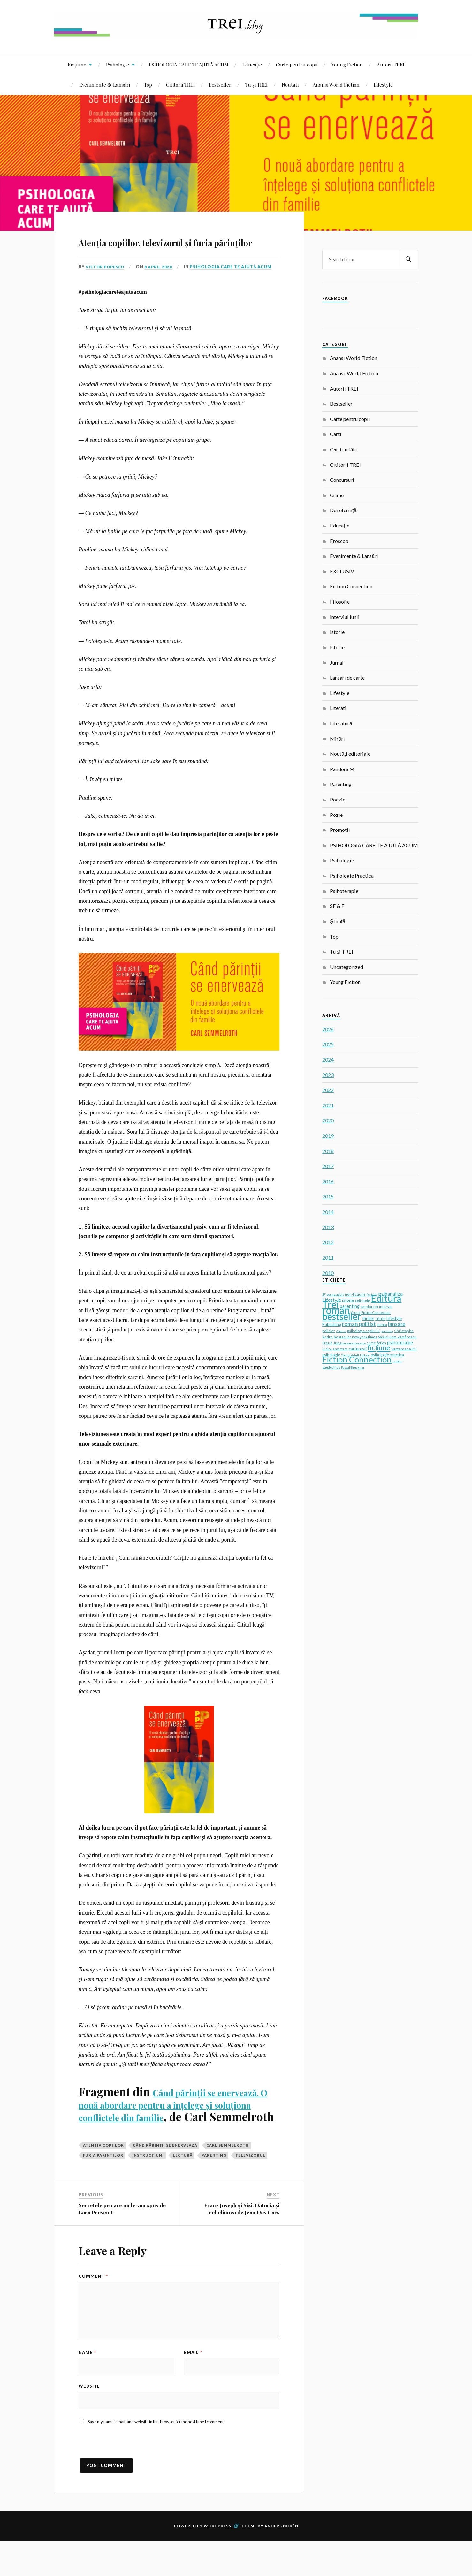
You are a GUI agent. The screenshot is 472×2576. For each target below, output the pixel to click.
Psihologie (117, 64)
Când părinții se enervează (165, 2176)
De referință (343, 510)
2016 (328, 1181)
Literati (338, 708)
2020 (328, 1120)
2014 (328, 1212)
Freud (327, 1343)
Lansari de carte (347, 678)
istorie (348, 1300)
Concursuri (342, 480)
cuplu (397, 1361)
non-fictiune (355, 1294)
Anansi (341, 1331)
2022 (328, 1090)
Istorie (337, 632)
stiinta (382, 1325)
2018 (328, 1151)
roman (336, 1310)
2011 (328, 1257)
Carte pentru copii (296, 64)
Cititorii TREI (180, 84)
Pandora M (342, 769)
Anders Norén (281, 2560)
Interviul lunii (345, 617)
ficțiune (379, 1347)
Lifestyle (383, 84)
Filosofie (340, 601)
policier (328, 1330)
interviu (385, 1306)
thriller (368, 1318)
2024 (328, 1060)
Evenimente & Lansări (104, 84)
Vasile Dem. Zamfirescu (397, 1337)
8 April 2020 (162, 285)
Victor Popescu (107, 285)
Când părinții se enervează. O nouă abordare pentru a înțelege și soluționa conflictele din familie (175, 2128)
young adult (335, 1294)
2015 (328, 1196)
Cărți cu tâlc (343, 449)
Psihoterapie (344, 891)
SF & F (337, 906)
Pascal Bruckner (352, 1367)
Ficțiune (77, 64)
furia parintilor (103, 2186)
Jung (337, 1342)
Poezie (337, 799)
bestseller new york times (355, 1337)
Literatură (341, 723)
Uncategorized (346, 967)
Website (89, 2419)
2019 (328, 1136)
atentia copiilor (103, 2176)
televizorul (250, 2186)
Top (148, 84)
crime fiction (376, 1343)
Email (193, 2383)
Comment (93, 2306)
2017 (328, 1166)
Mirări (337, 739)
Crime (337, 495)
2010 (328, 1273)
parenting (214, 2186)
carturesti (358, 1348)
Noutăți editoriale (350, 754)
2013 (328, 1227)
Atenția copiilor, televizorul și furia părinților (175, 249)
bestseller (341, 1316)
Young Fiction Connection (371, 1312)
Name (87, 2383)
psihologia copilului (363, 1330)
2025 (328, 1044)
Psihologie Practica (352, 875)
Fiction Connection (351, 586)
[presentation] (127, 2480)
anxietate (340, 1349)
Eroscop (339, 541)
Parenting (341, 784)
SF (324, 1294)
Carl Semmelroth (227, 2176)
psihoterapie (400, 1342)
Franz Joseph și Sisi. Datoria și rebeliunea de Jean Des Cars (241, 2240)
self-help (362, 1300)
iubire (327, 1349)
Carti (335, 434)
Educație (252, 64)
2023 (328, 1075)
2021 (328, 1105)
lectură (183, 2186)
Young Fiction (347, 64)
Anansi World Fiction (336, 84)
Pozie (336, 815)
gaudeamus (331, 1367)
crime (380, 1318)
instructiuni (148, 2186)
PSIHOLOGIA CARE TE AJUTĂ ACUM (188, 64)
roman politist (359, 1324)
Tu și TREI (256, 84)
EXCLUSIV (342, 571)
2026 (328, 1029)
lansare (396, 1324)
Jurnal (337, 663)
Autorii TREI (390, 64)
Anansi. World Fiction (354, 373)
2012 (328, 1242)
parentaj (387, 1331)
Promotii (340, 830)
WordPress (217, 2560)
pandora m (369, 1306)
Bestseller (220, 84)
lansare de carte (354, 1343)
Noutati (290, 84)
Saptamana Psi (404, 1349)
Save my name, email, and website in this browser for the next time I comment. (156, 2456)
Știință (337, 921)
